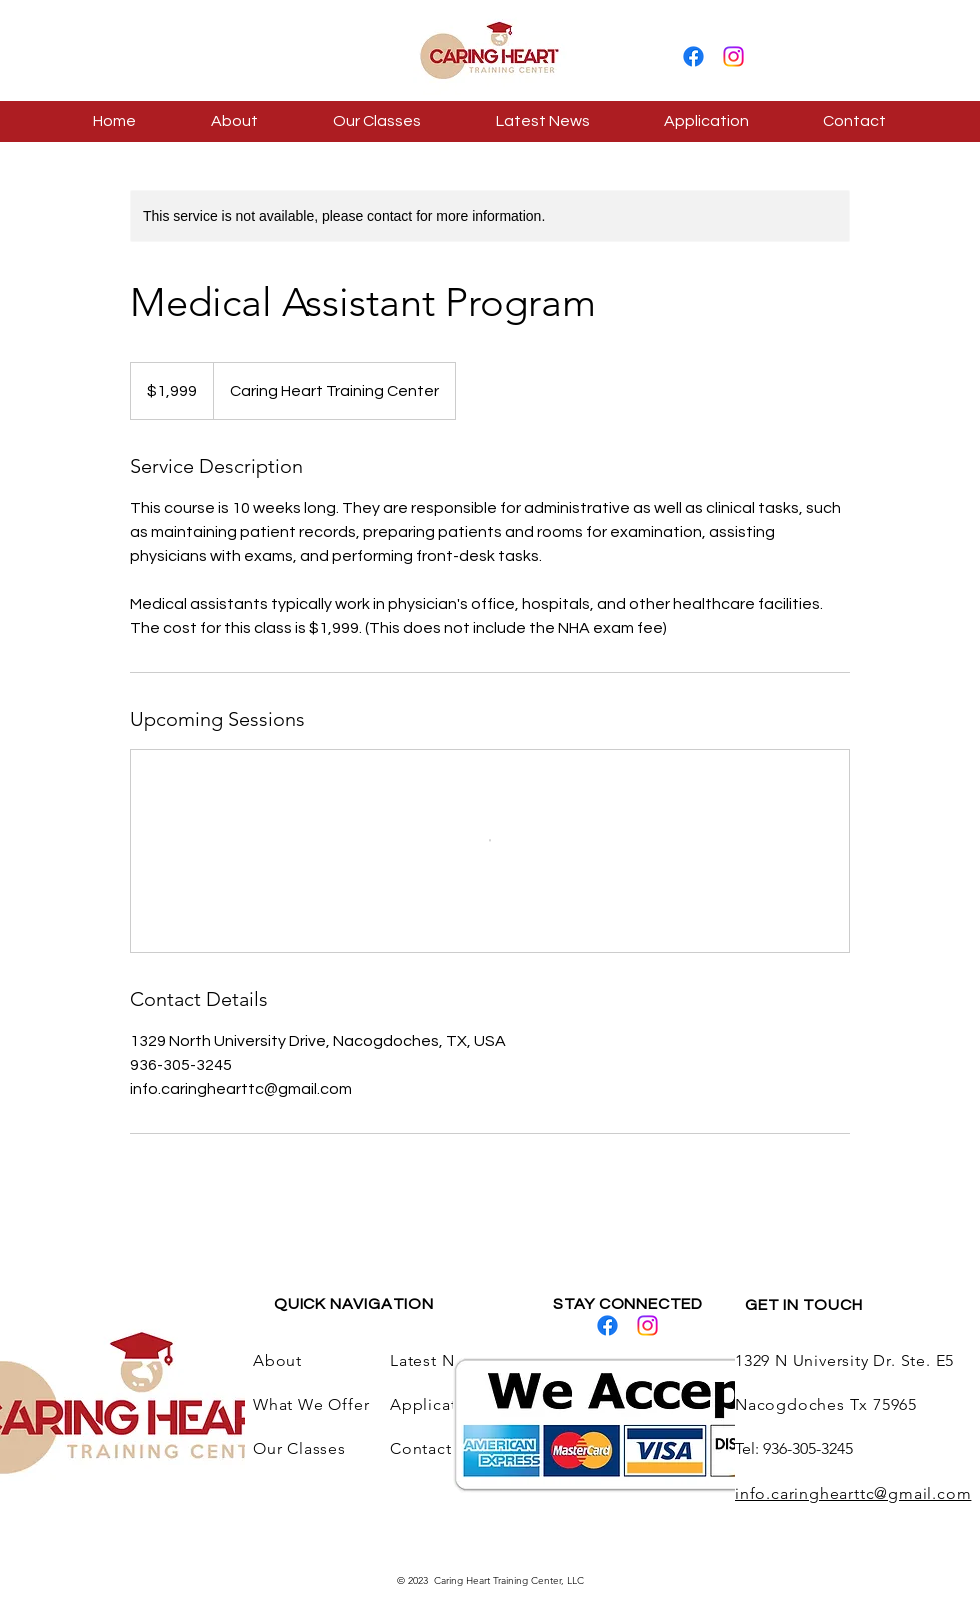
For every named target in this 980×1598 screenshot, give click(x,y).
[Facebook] (693, 56)
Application (438, 1404)
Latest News (437, 1360)
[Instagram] (733, 56)
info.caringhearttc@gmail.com (853, 1493)
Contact (421, 1448)
